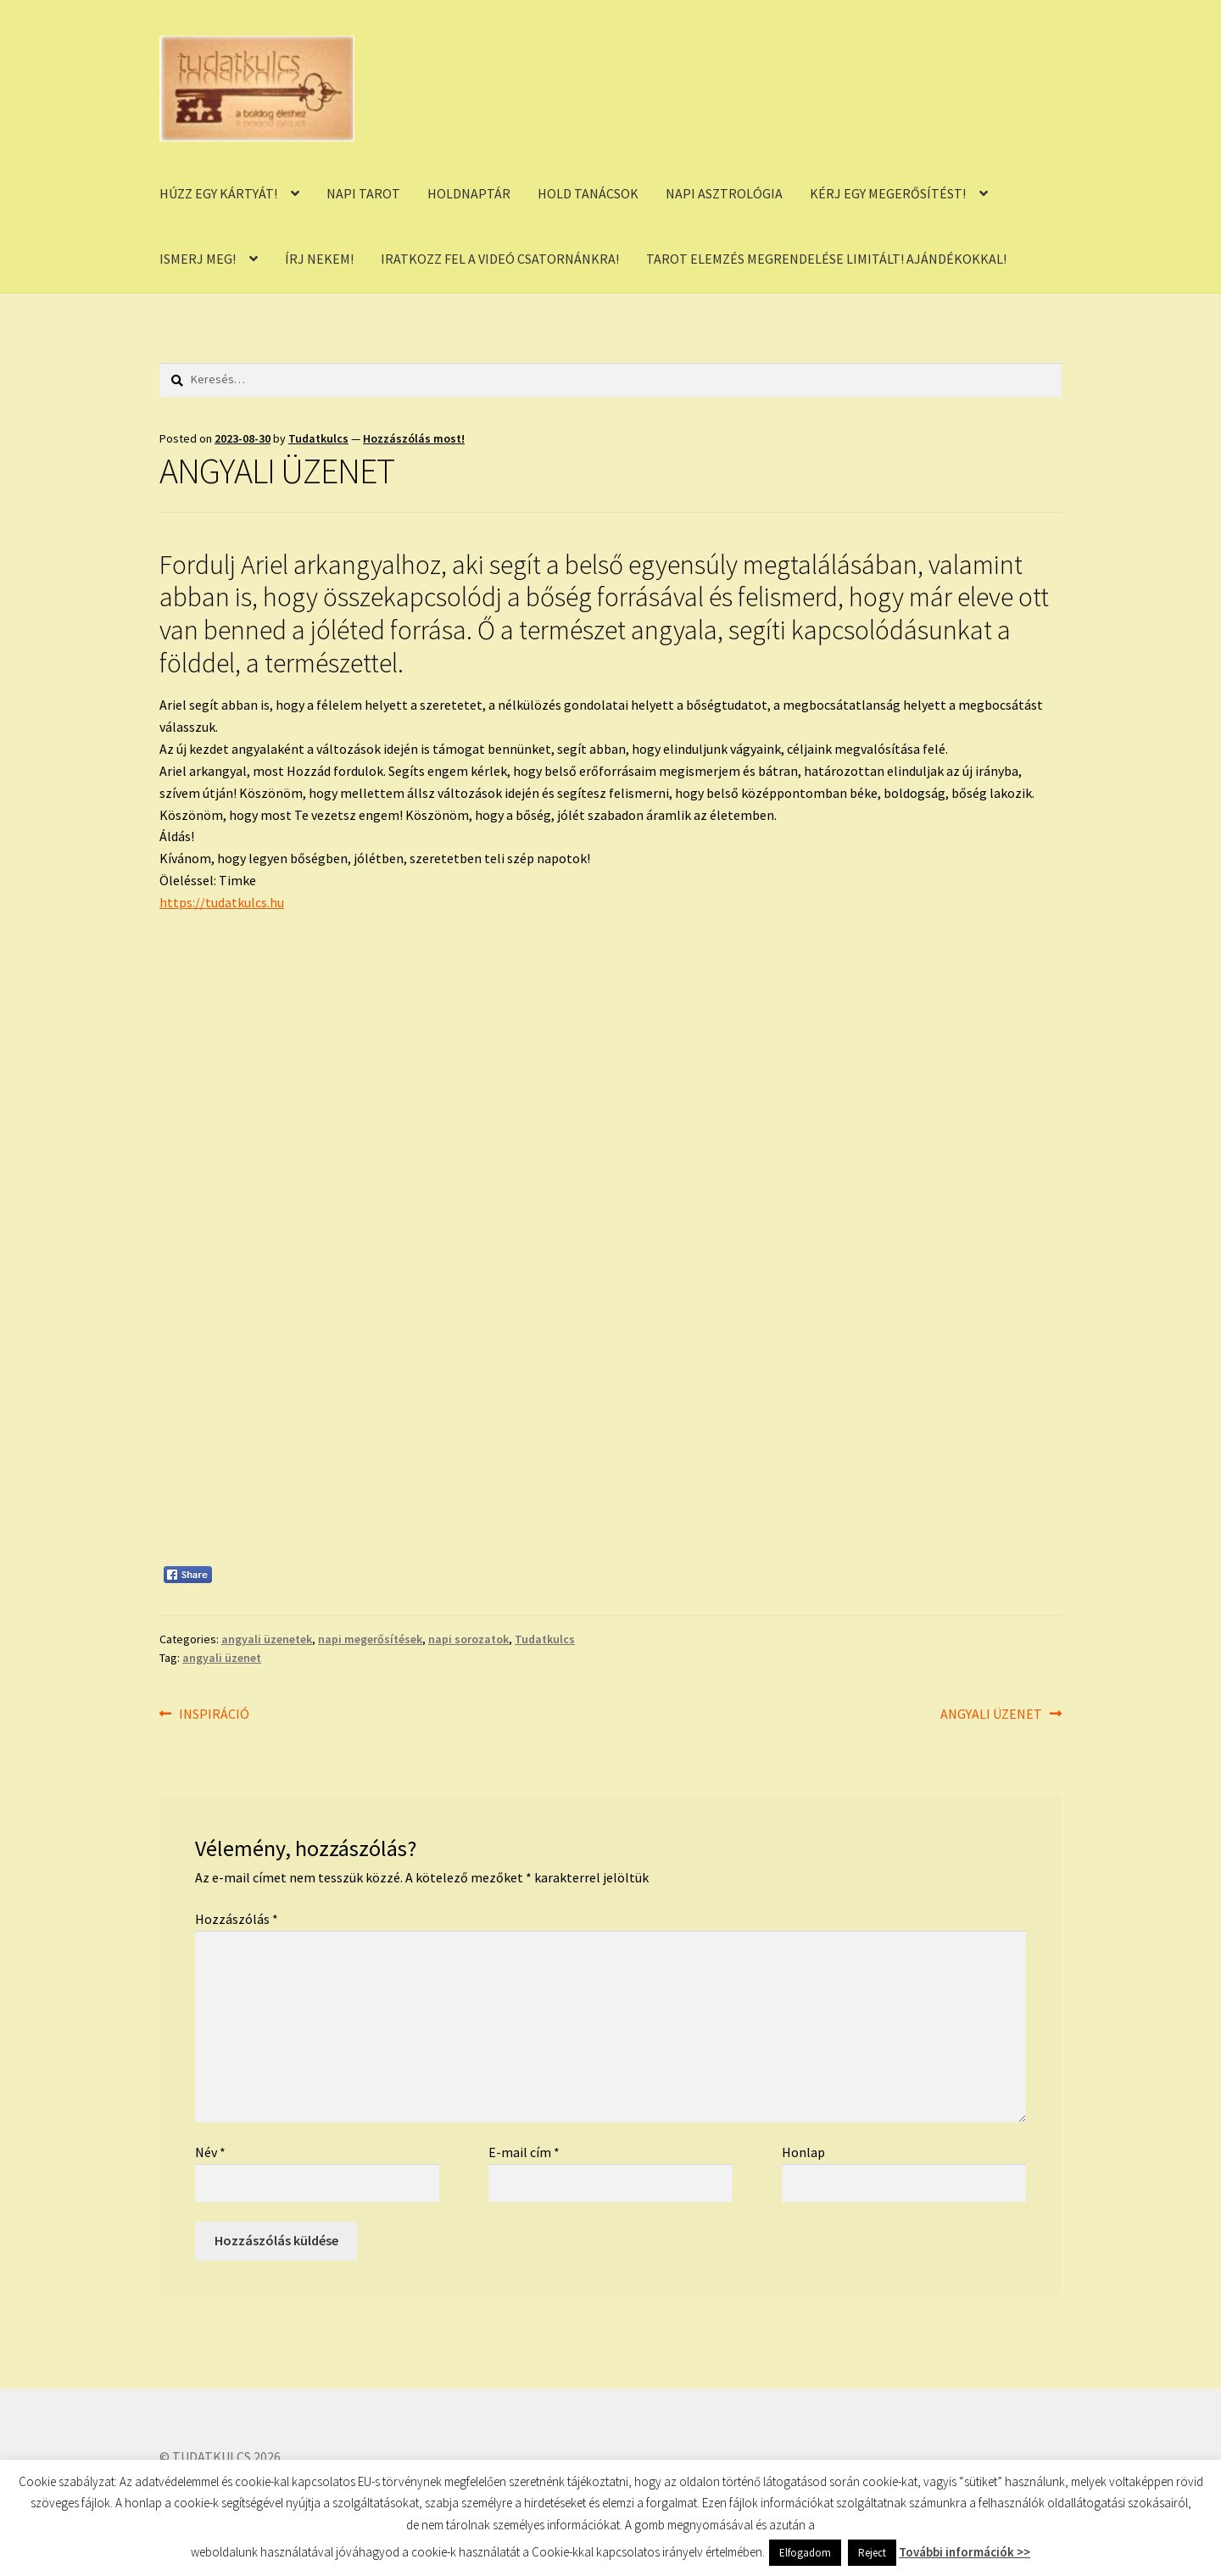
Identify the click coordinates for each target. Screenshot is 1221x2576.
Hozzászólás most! (414, 438)
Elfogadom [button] (805, 2552)
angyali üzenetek (266, 1639)
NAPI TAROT (363, 193)
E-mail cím (524, 2152)
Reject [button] (872, 2552)
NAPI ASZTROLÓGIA (724, 193)
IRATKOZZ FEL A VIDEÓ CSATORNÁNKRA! (500, 258)
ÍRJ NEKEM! (319, 258)
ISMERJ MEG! (197, 258)
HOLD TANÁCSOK (588, 193)
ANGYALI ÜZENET (991, 1714)
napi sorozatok (468, 1639)
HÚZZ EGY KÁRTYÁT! (218, 193)
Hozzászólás (236, 1918)
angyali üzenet (221, 1657)
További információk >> (964, 2552)
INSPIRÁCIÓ (213, 1714)
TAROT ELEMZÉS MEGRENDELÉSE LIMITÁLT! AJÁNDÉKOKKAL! (826, 258)
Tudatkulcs (318, 438)
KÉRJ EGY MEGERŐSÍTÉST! (888, 193)
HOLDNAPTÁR (468, 193)
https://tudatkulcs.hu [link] (221, 902)
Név (210, 2152)
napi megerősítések (370, 1639)
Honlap (803, 2152)
